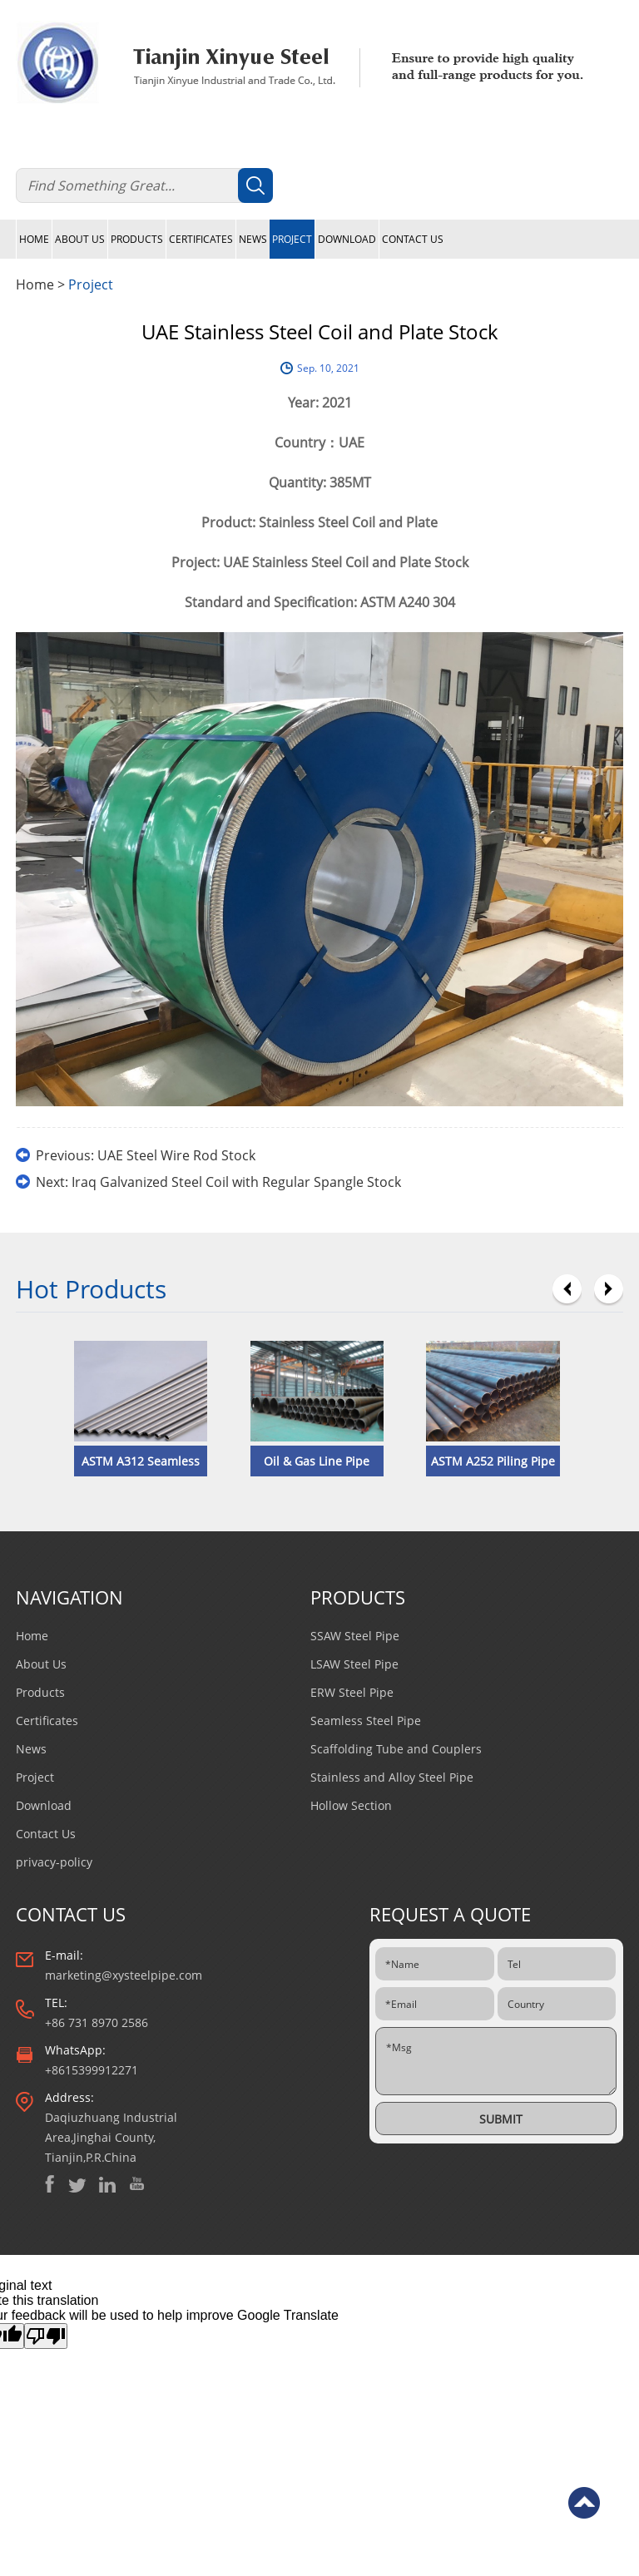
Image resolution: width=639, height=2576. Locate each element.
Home (34, 239)
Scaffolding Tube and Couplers (396, 1749)
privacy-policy (54, 1862)
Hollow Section (351, 1805)
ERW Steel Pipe (352, 1692)
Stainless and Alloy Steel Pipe (391, 1777)
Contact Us (412, 239)
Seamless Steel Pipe (365, 1720)
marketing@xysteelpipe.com (123, 1975)
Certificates (201, 239)
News (253, 239)
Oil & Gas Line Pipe (316, 1461)
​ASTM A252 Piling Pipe (493, 1461)
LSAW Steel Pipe (354, 1664)
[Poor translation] (45, 2336)
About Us (80, 239)
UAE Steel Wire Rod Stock (176, 1155)
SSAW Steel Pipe (354, 1636)
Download (347, 239)
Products (137, 239)
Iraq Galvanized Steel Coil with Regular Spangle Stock (236, 1182)
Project (292, 239)
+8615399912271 (91, 2070)
